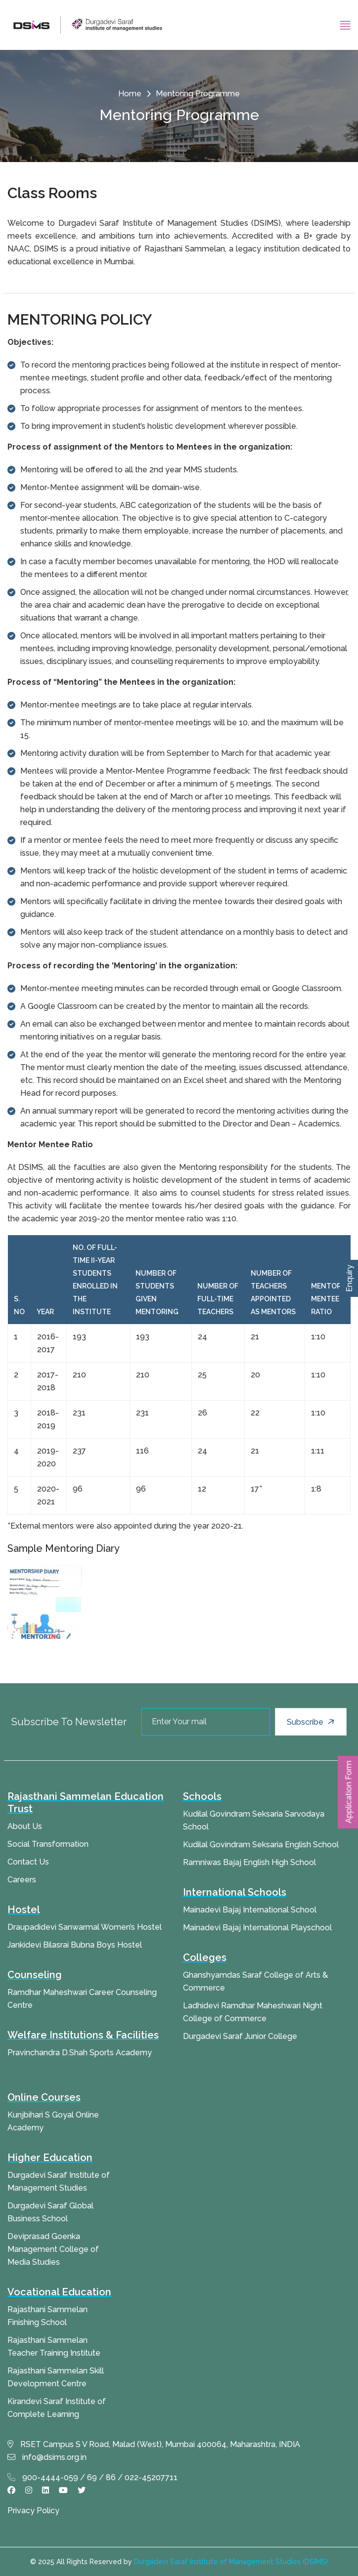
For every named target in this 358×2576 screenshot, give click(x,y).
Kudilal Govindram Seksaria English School (261, 1844)
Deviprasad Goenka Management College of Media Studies (53, 2249)
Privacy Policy (33, 2510)
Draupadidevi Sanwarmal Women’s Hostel (84, 1927)
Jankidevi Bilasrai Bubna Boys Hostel (74, 1945)
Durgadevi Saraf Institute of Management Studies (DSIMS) (231, 2562)
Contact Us (28, 1862)
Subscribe (312, 1722)
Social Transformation (48, 1844)
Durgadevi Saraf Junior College (240, 2036)
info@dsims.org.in (47, 2457)
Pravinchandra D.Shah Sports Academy (79, 2052)
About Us (24, 1826)
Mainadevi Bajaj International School (249, 1909)
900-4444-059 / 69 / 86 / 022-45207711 (92, 2477)
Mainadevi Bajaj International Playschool (257, 1927)
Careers (21, 1879)
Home (129, 93)
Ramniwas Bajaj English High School (249, 1862)
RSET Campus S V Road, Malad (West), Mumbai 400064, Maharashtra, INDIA (153, 2444)
